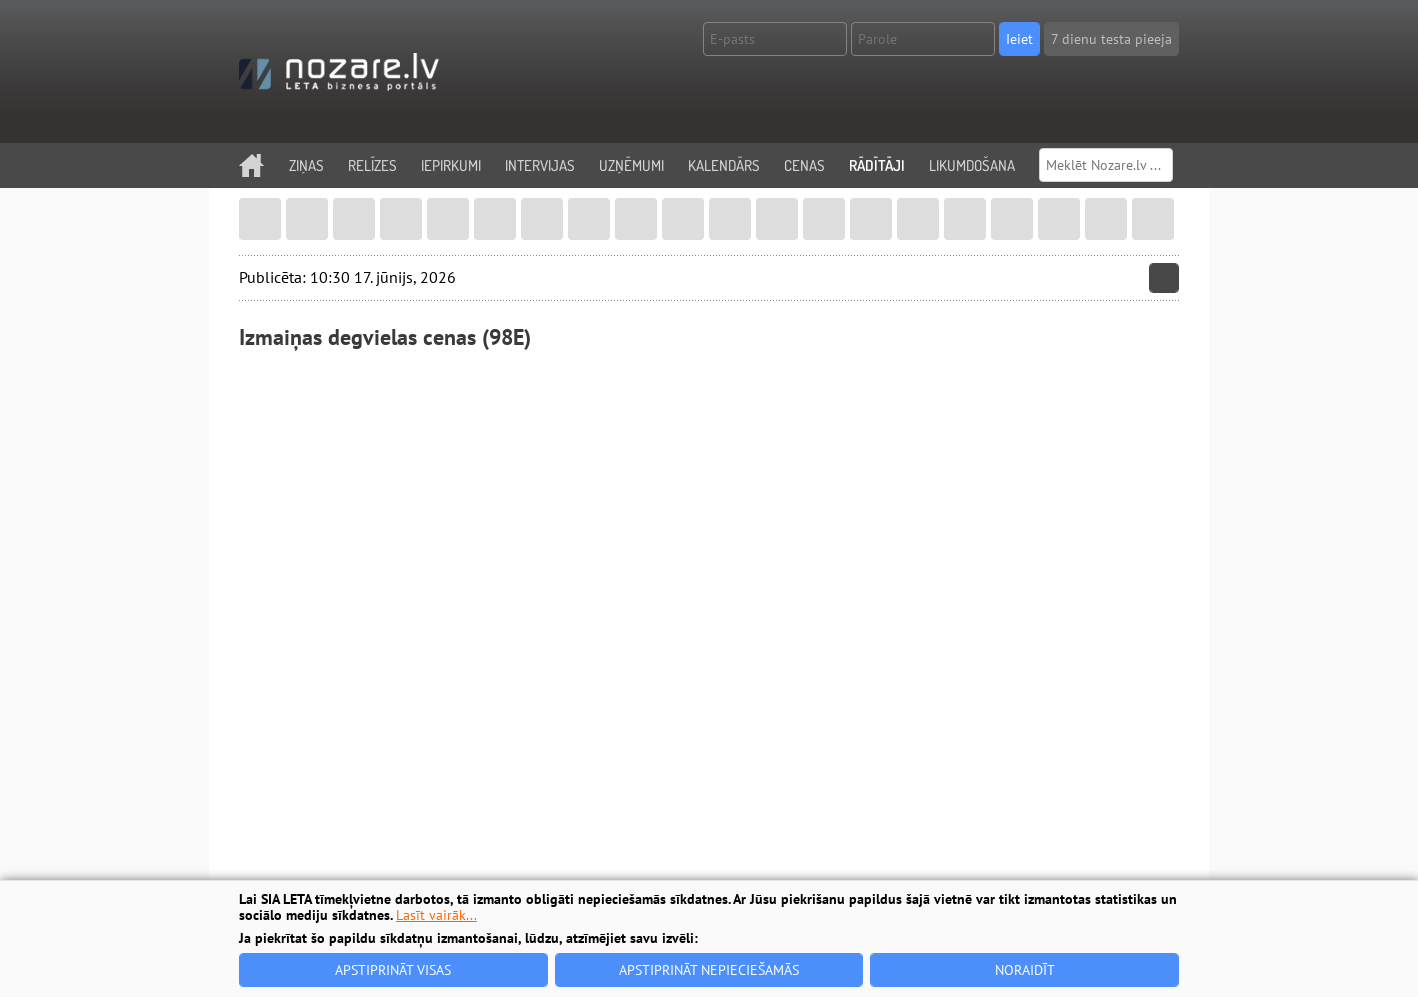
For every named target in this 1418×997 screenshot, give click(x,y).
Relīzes (372, 165)
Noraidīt (1025, 970)
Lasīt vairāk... (436, 915)
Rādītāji (877, 165)
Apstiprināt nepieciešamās (709, 970)
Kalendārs (724, 165)
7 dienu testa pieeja (1111, 39)
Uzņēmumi (631, 165)
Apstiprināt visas (393, 970)
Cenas (804, 165)
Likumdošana (972, 165)
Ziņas (306, 165)
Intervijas (540, 165)
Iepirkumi (451, 165)
